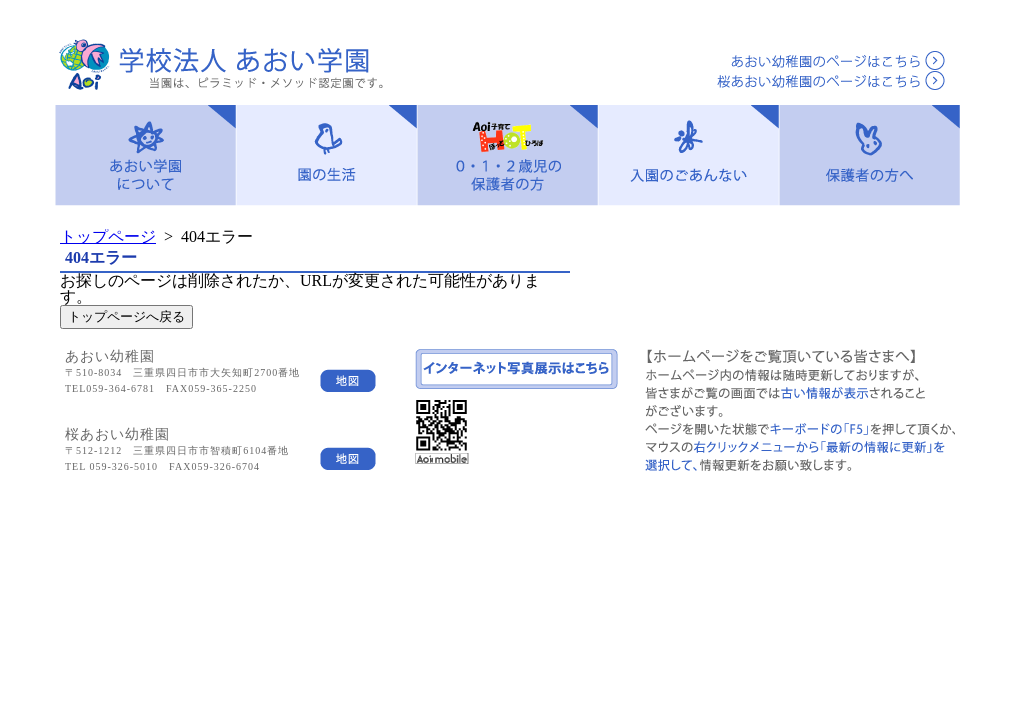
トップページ (108, 236)
